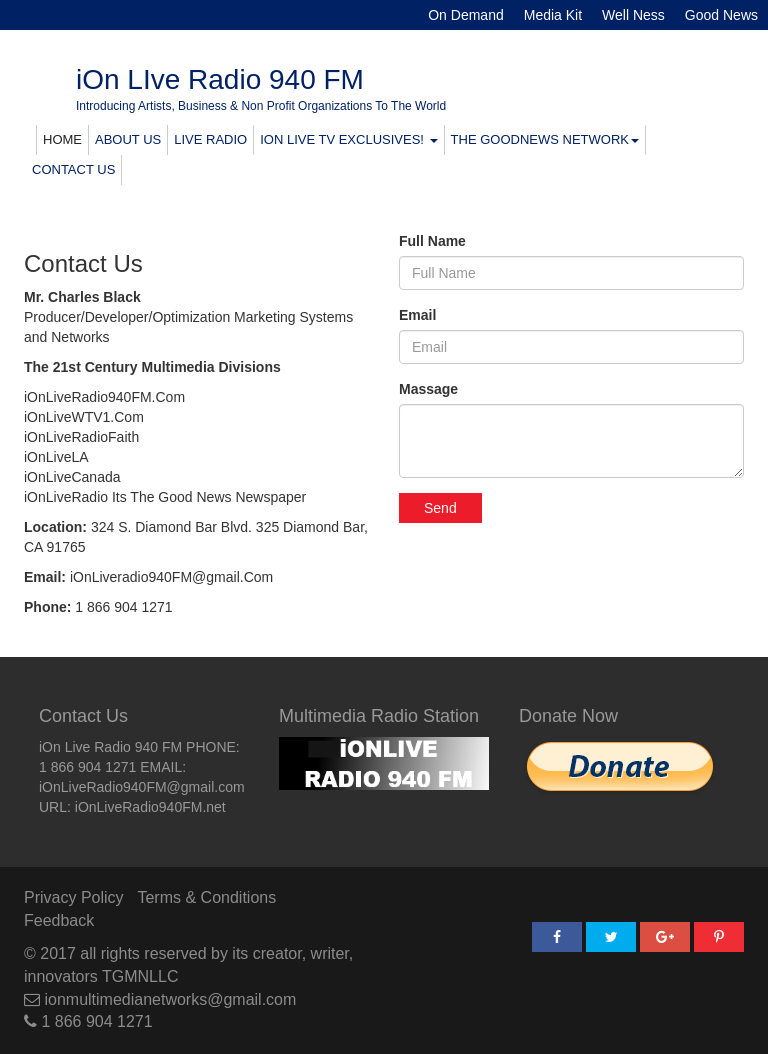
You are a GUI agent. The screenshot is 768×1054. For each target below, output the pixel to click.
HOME (62, 139)
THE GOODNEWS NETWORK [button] (545, 139)
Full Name (432, 241)
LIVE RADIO (210, 139)
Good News (721, 15)
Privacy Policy (74, 897)
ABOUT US (128, 139)
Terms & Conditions (206, 897)
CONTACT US (73, 169)
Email (417, 315)
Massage (428, 389)
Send (440, 508)
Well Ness (633, 15)
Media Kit (553, 15)
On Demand (465, 15)
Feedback (59, 920)
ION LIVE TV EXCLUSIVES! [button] (348, 139)
